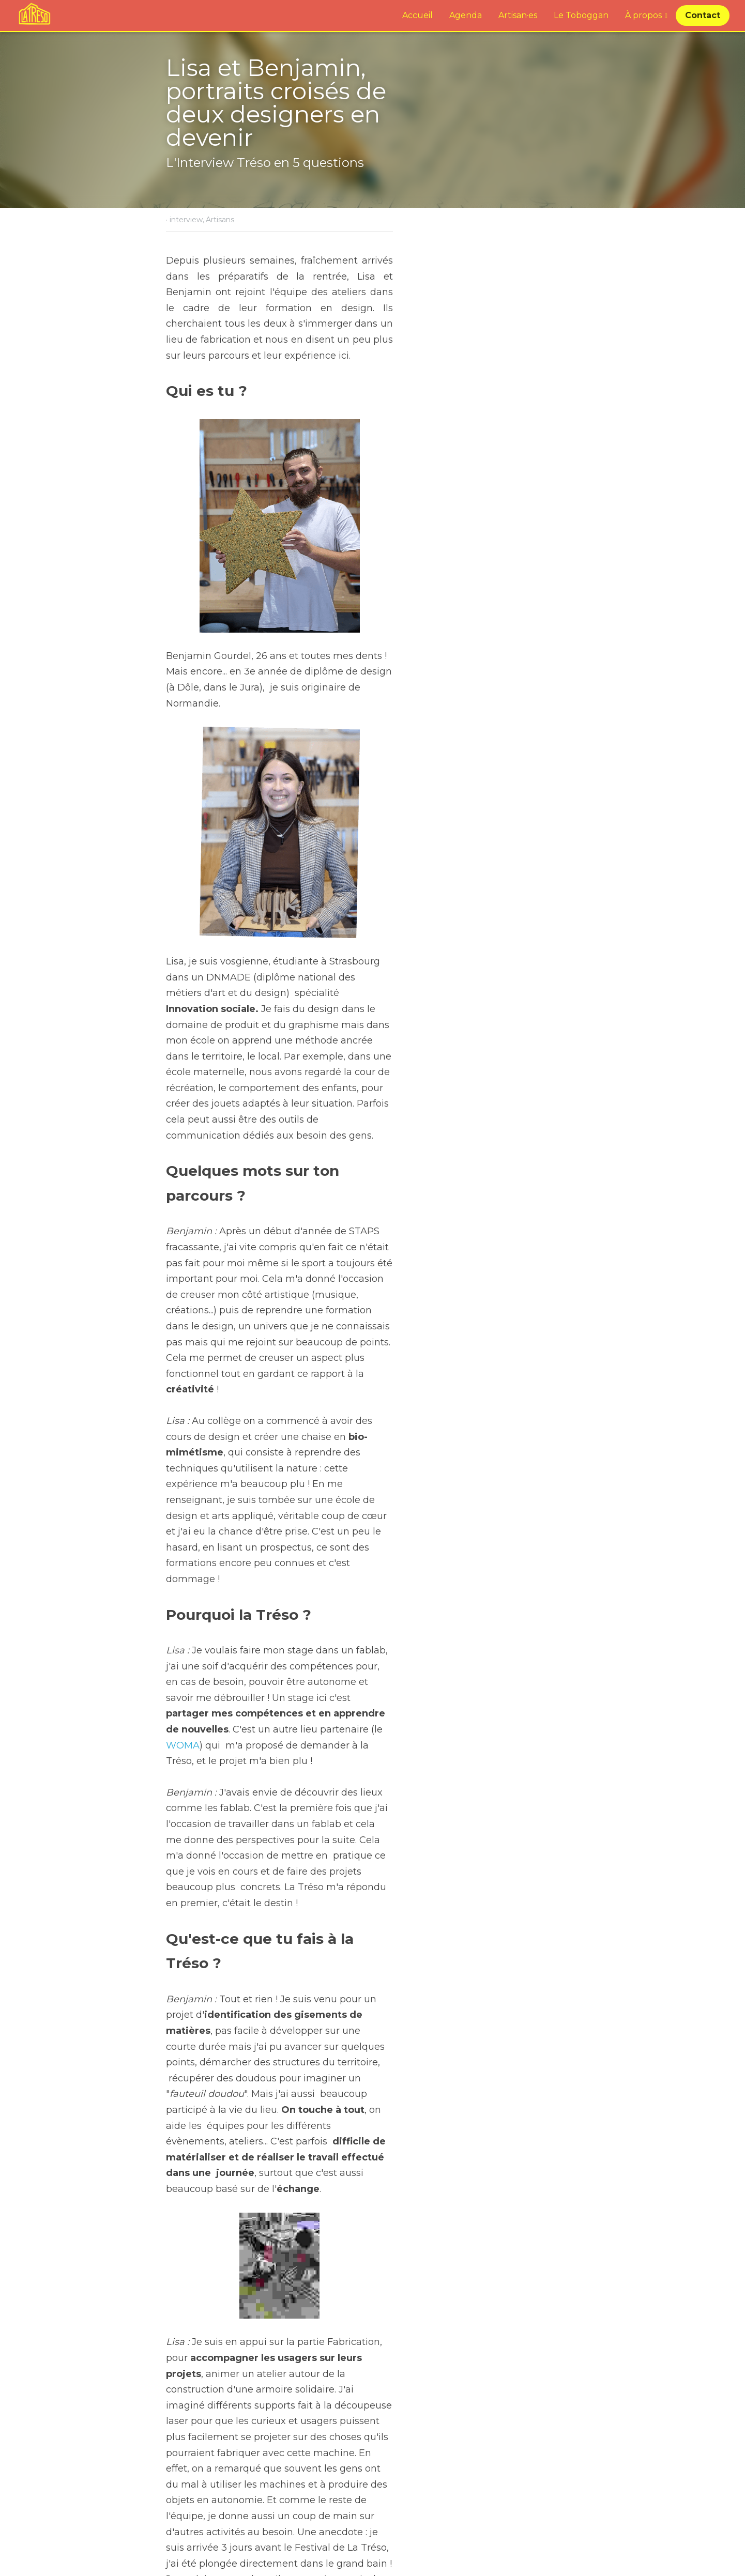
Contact (702, 15)
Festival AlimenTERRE (446, 2480)
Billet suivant (404, 2467)
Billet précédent (199, 2467)
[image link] (34, 14)
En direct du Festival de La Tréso (266, 2480)
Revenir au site (198, 2513)
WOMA (249, 1356)
